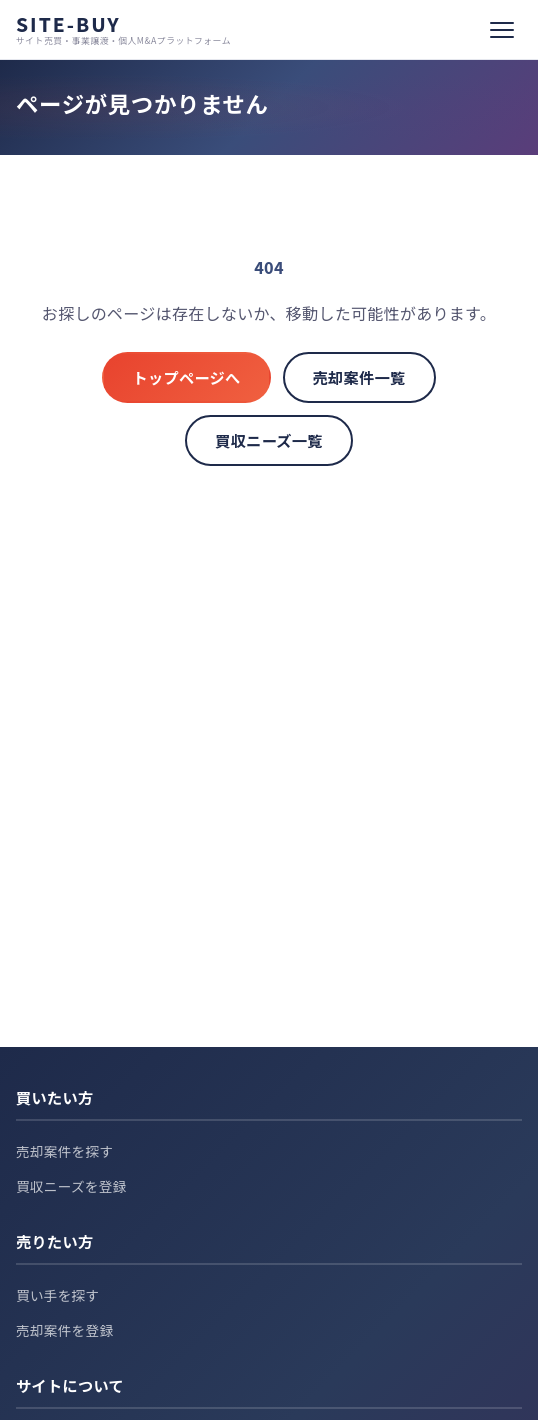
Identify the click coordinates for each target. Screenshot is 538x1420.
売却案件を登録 (64, 1330)
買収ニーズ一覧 (269, 440)
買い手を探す (57, 1295)
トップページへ (186, 377)
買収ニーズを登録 (71, 1186)
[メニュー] (502, 30)
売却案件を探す (64, 1151)
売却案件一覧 (359, 377)
